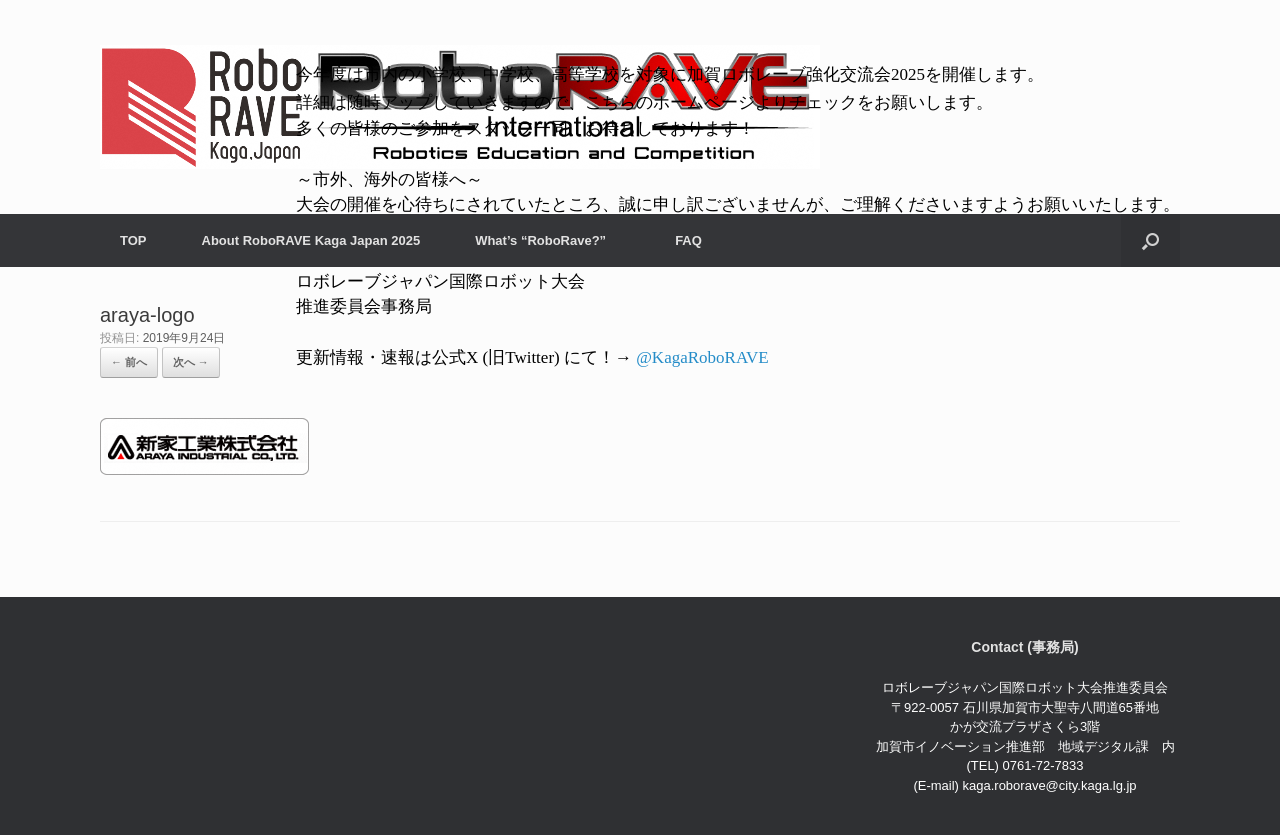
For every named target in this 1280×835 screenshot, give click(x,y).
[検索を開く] (1150, 240)
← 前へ (129, 362)
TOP (133, 240)
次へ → (191, 362)
